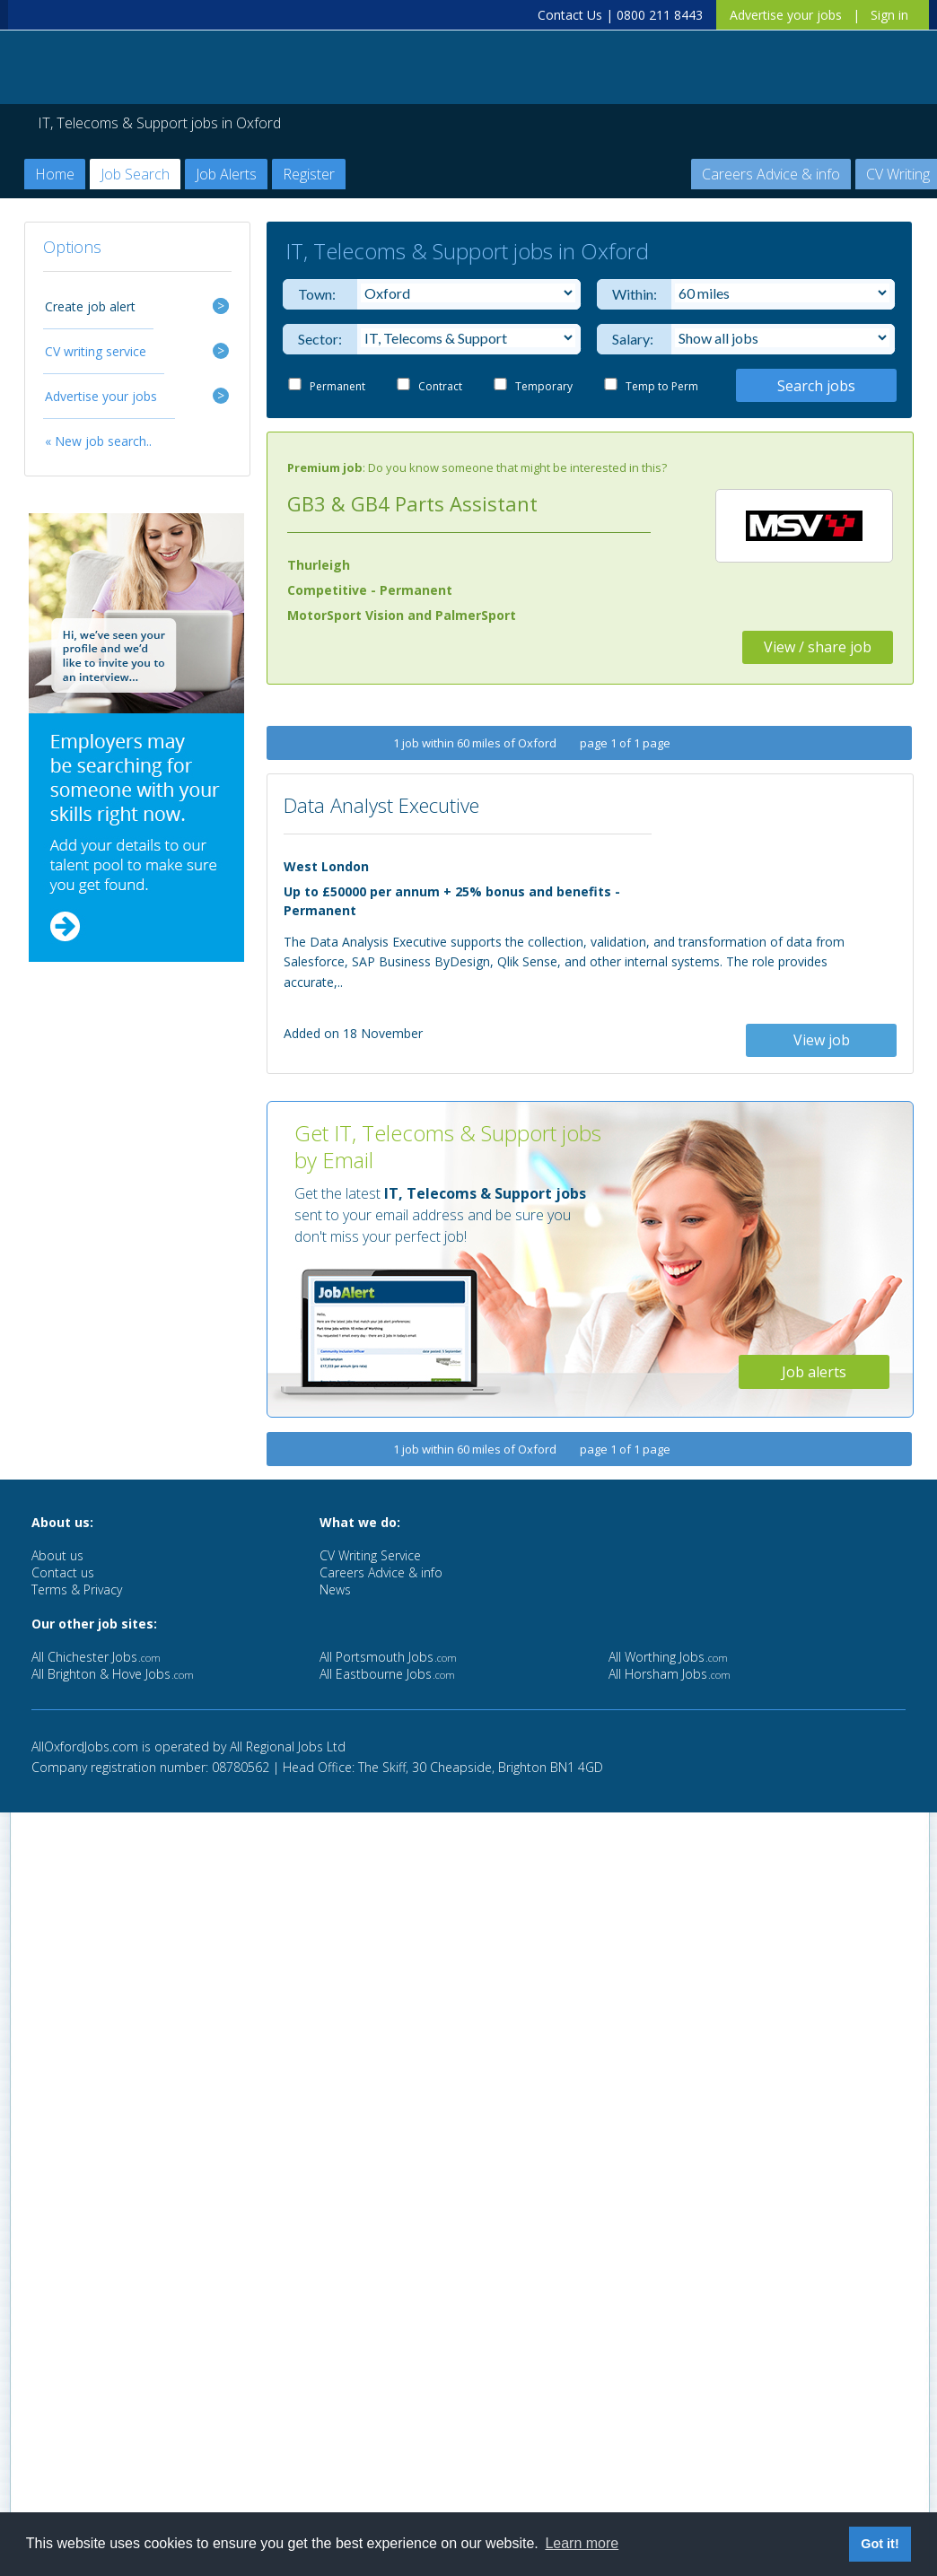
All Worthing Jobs (668, 1656)
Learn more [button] (581, 2543)
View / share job (817, 647)
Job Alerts (226, 174)
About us (57, 1555)
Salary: (630, 338)
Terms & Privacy (76, 1589)
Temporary (544, 386)
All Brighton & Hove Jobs (112, 1673)
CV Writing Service (370, 1555)
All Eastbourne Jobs (387, 1673)
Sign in (889, 14)
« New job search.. (98, 441)
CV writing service (95, 351)
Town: (316, 293)
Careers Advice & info (771, 174)
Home (54, 174)
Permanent (337, 386)
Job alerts (814, 1372)
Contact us (62, 1572)
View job (821, 1040)
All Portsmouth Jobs (388, 1656)
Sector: (316, 338)
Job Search (135, 174)
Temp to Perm (662, 386)
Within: (630, 293)
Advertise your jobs (786, 14)
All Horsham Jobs (670, 1673)
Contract (440, 386)
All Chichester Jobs (96, 1656)
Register (309, 174)
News (335, 1589)
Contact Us (570, 14)
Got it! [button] (879, 2544)
